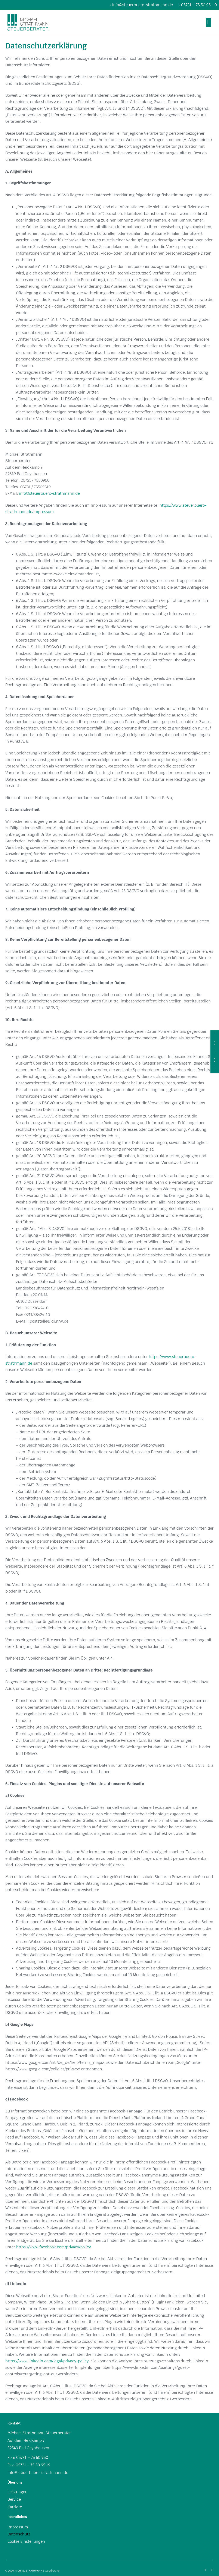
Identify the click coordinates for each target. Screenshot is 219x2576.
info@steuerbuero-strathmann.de (49, 493)
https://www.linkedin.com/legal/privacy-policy (47, 2361)
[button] (209, 22)
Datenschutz (18, 2534)
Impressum (17, 2527)
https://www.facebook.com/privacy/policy (53, 2247)
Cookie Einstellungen (26, 2541)
